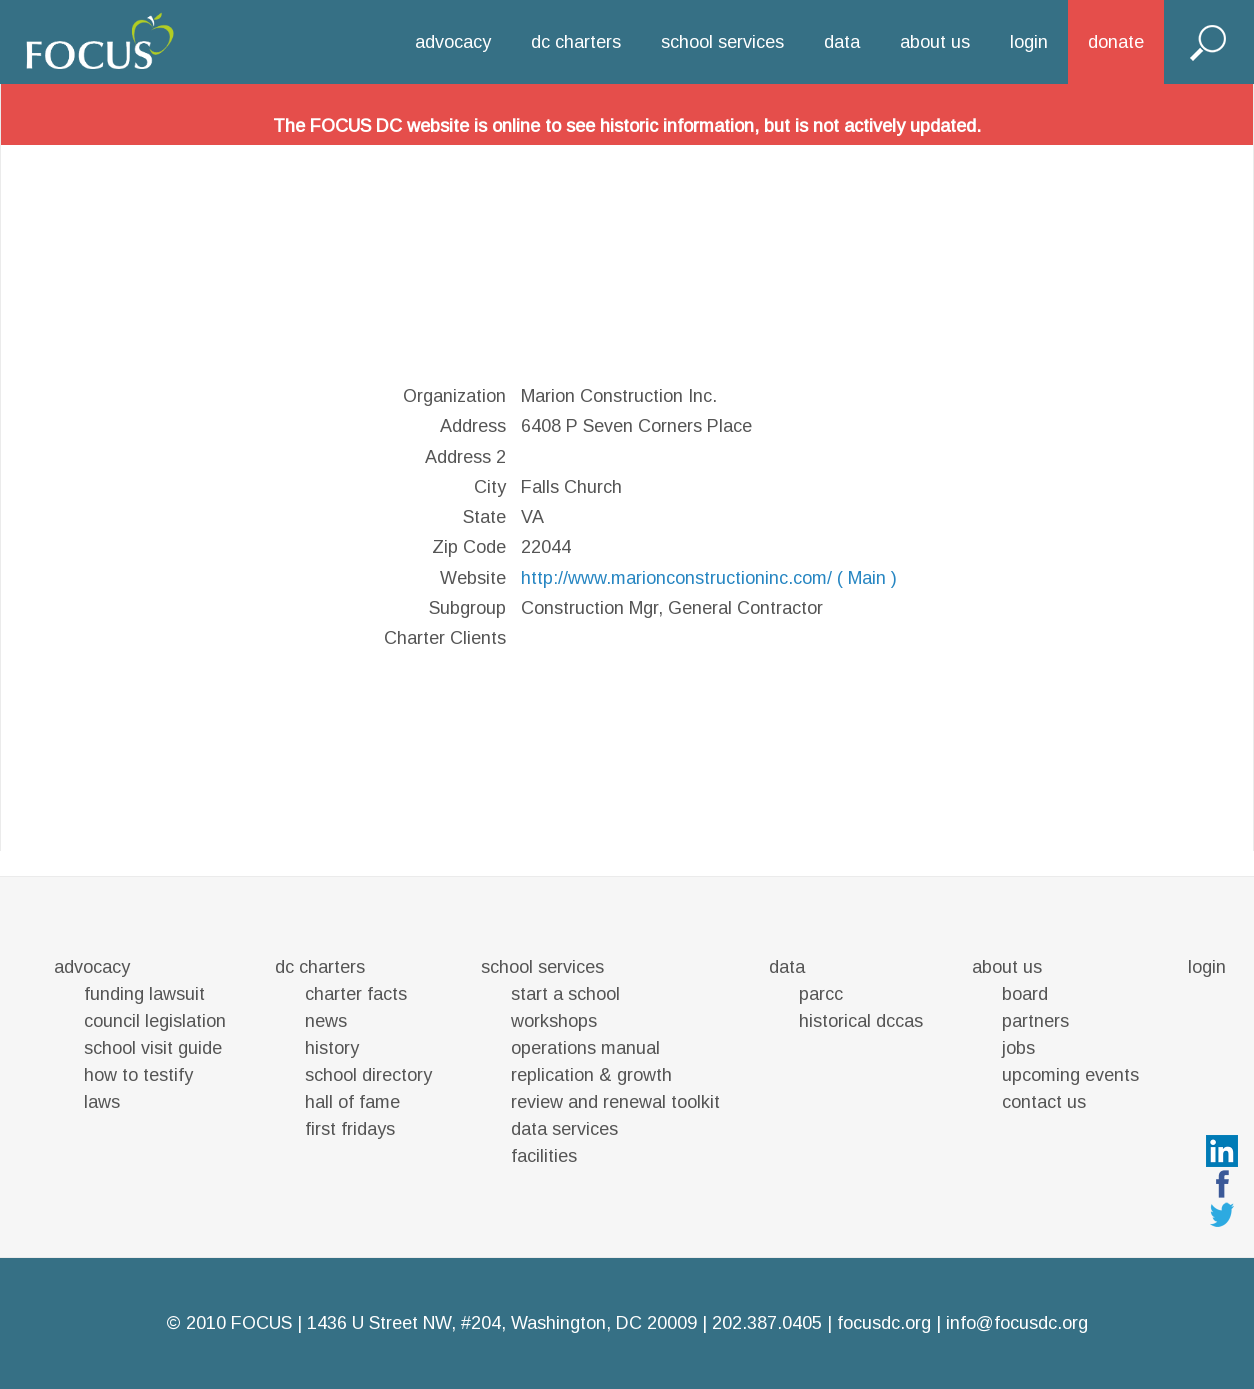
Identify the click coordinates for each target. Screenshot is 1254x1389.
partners (1035, 1021)
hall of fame (352, 1102)
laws (102, 1102)
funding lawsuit (144, 994)
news (326, 1021)
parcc (821, 994)
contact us (1044, 1102)
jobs (1018, 1048)
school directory (368, 1075)
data (842, 42)
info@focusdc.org (1017, 1323)
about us (935, 42)
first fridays (350, 1129)
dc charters (576, 42)
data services (564, 1129)
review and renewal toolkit (615, 1102)
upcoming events (1070, 1075)
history (332, 1048)
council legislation (155, 1021)
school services (722, 42)
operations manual (585, 1048)
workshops (554, 1021)
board (1025, 994)
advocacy (453, 42)
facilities (544, 1156)
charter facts (356, 994)
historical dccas (861, 1021)
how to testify (138, 1075)
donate (1116, 42)
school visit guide (153, 1048)
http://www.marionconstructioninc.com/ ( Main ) (709, 578)
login (1029, 42)
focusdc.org (884, 1323)
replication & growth (591, 1075)
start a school (565, 994)
